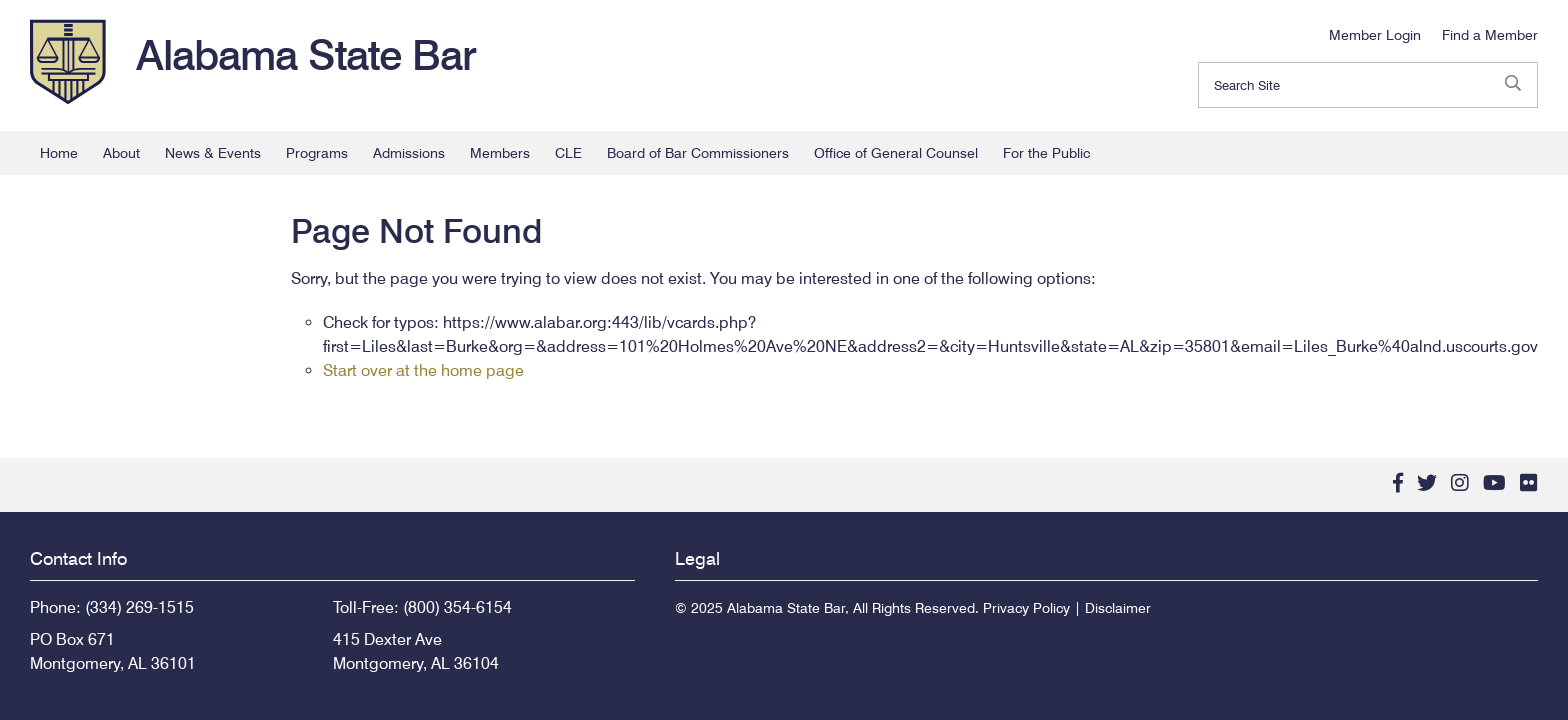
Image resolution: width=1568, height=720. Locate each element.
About (121, 153)
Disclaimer (1118, 608)
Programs (317, 153)
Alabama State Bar (306, 55)
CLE (568, 153)
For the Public (1046, 153)
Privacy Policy (1026, 608)
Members (500, 153)
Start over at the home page (423, 370)
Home (59, 153)
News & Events (213, 153)
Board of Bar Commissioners (698, 153)
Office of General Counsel (896, 153)
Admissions (409, 153)
